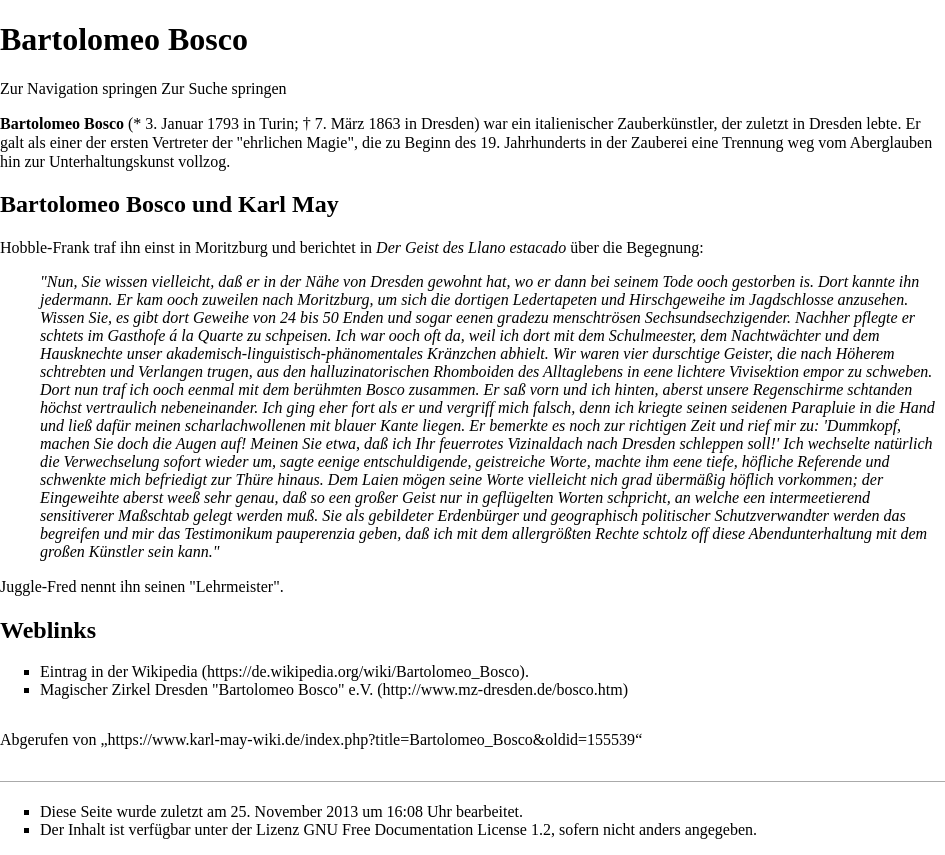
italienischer (574, 123)
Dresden (447, 123)
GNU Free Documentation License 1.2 (426, 829)
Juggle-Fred (38, 586)
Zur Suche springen (223, 88)
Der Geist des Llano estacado (471, 247)
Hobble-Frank (45, 247)
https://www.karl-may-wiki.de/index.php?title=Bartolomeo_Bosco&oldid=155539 (372, 739)
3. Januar (174, 123)
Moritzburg (231, 247)
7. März (340, 123)
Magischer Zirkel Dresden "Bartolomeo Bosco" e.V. (206, 689)
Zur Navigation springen (78, 88)
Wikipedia (165, 671)
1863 (384, 123)
